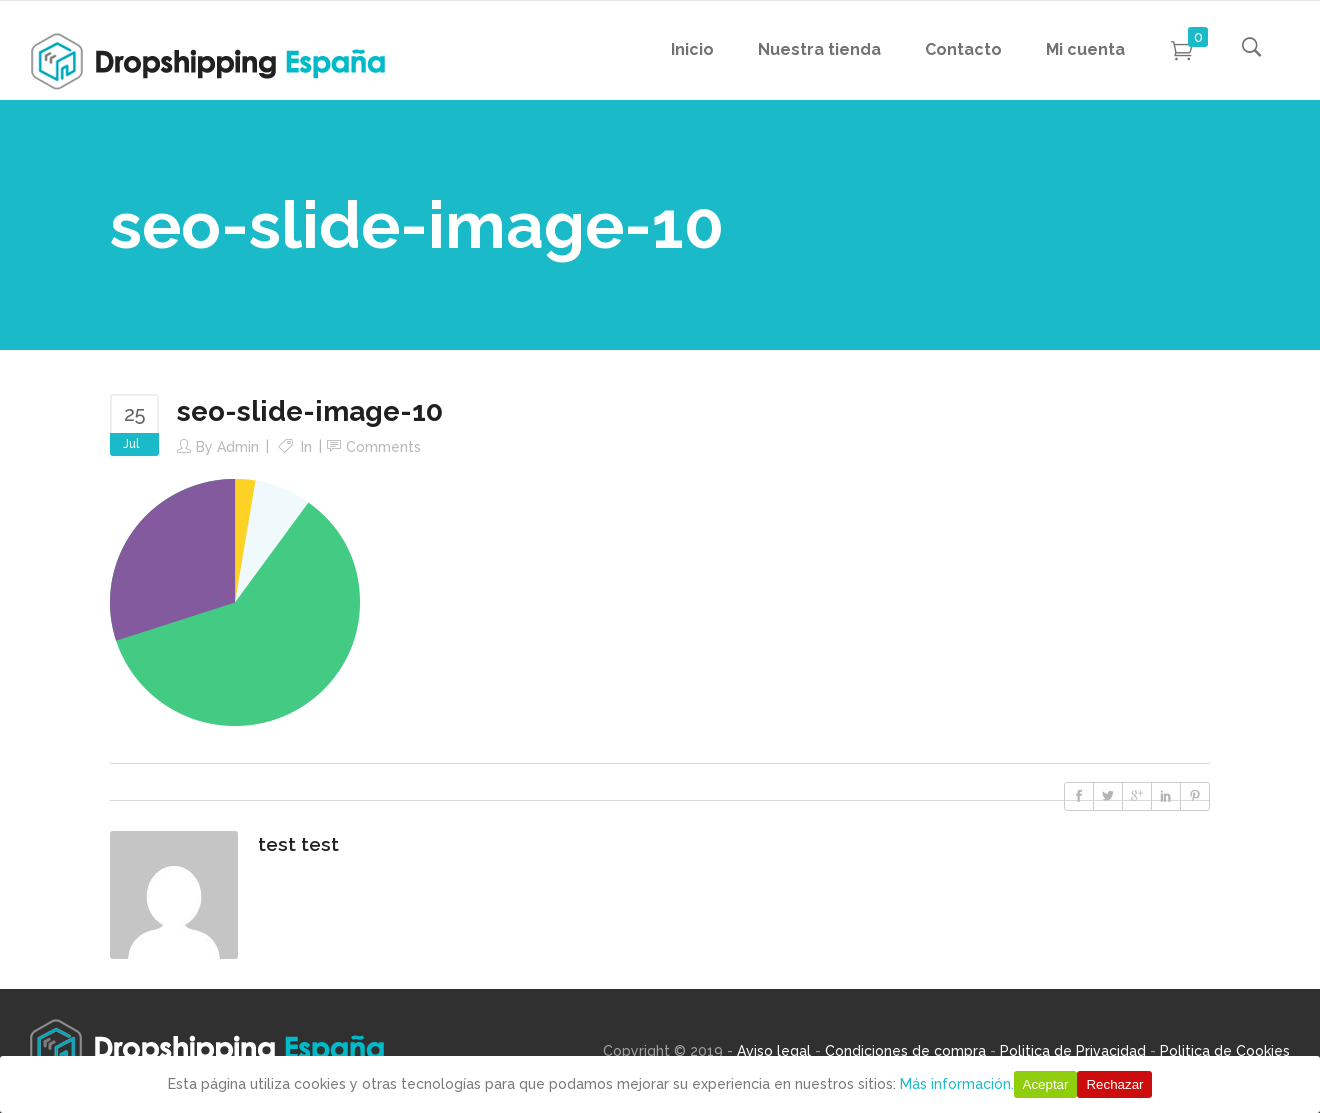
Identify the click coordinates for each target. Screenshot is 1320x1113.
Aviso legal (774, 1051)
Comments (383, 447)
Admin (238, 447)
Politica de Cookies (1225, 1051)
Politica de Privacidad (1073, 1051)
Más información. (957, 1084)
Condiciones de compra (905, 1051)
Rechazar (1114, 1084)
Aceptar (1046, 1084)
